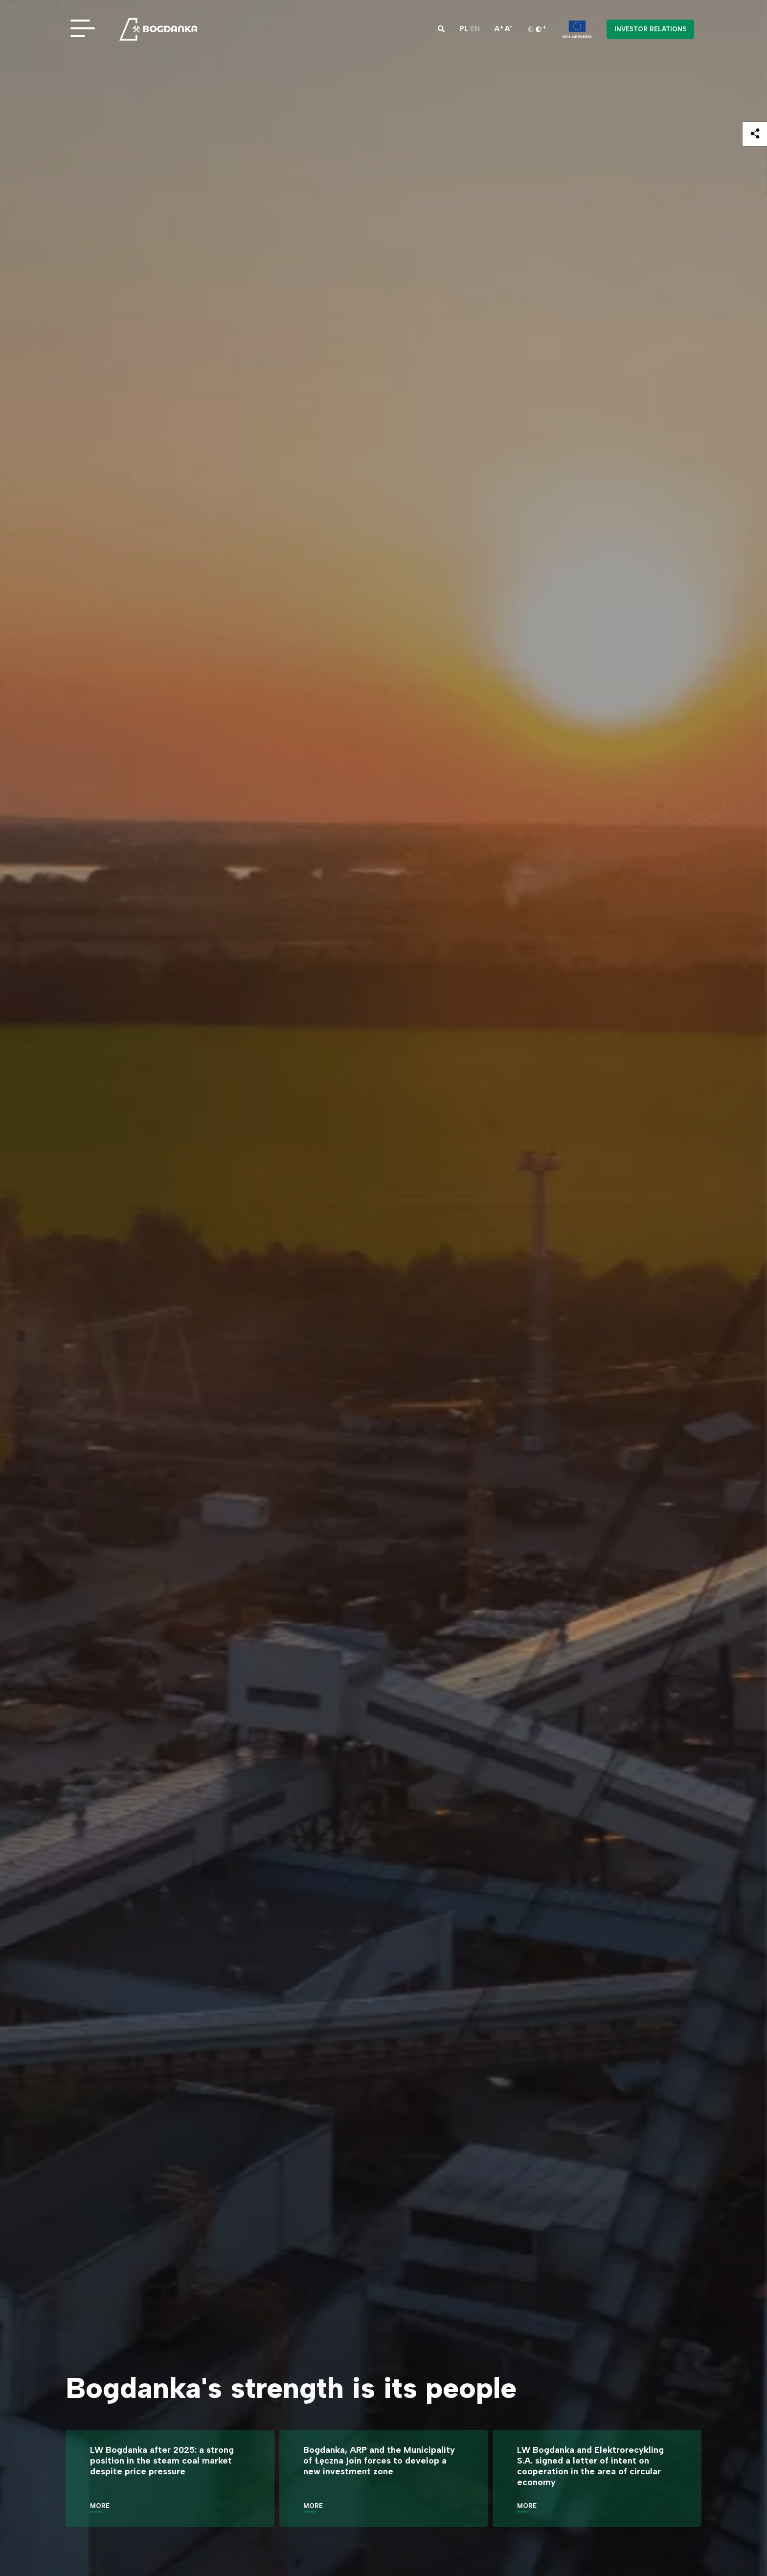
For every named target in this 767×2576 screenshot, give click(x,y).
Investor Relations (650, 29)
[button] (441, 28)
